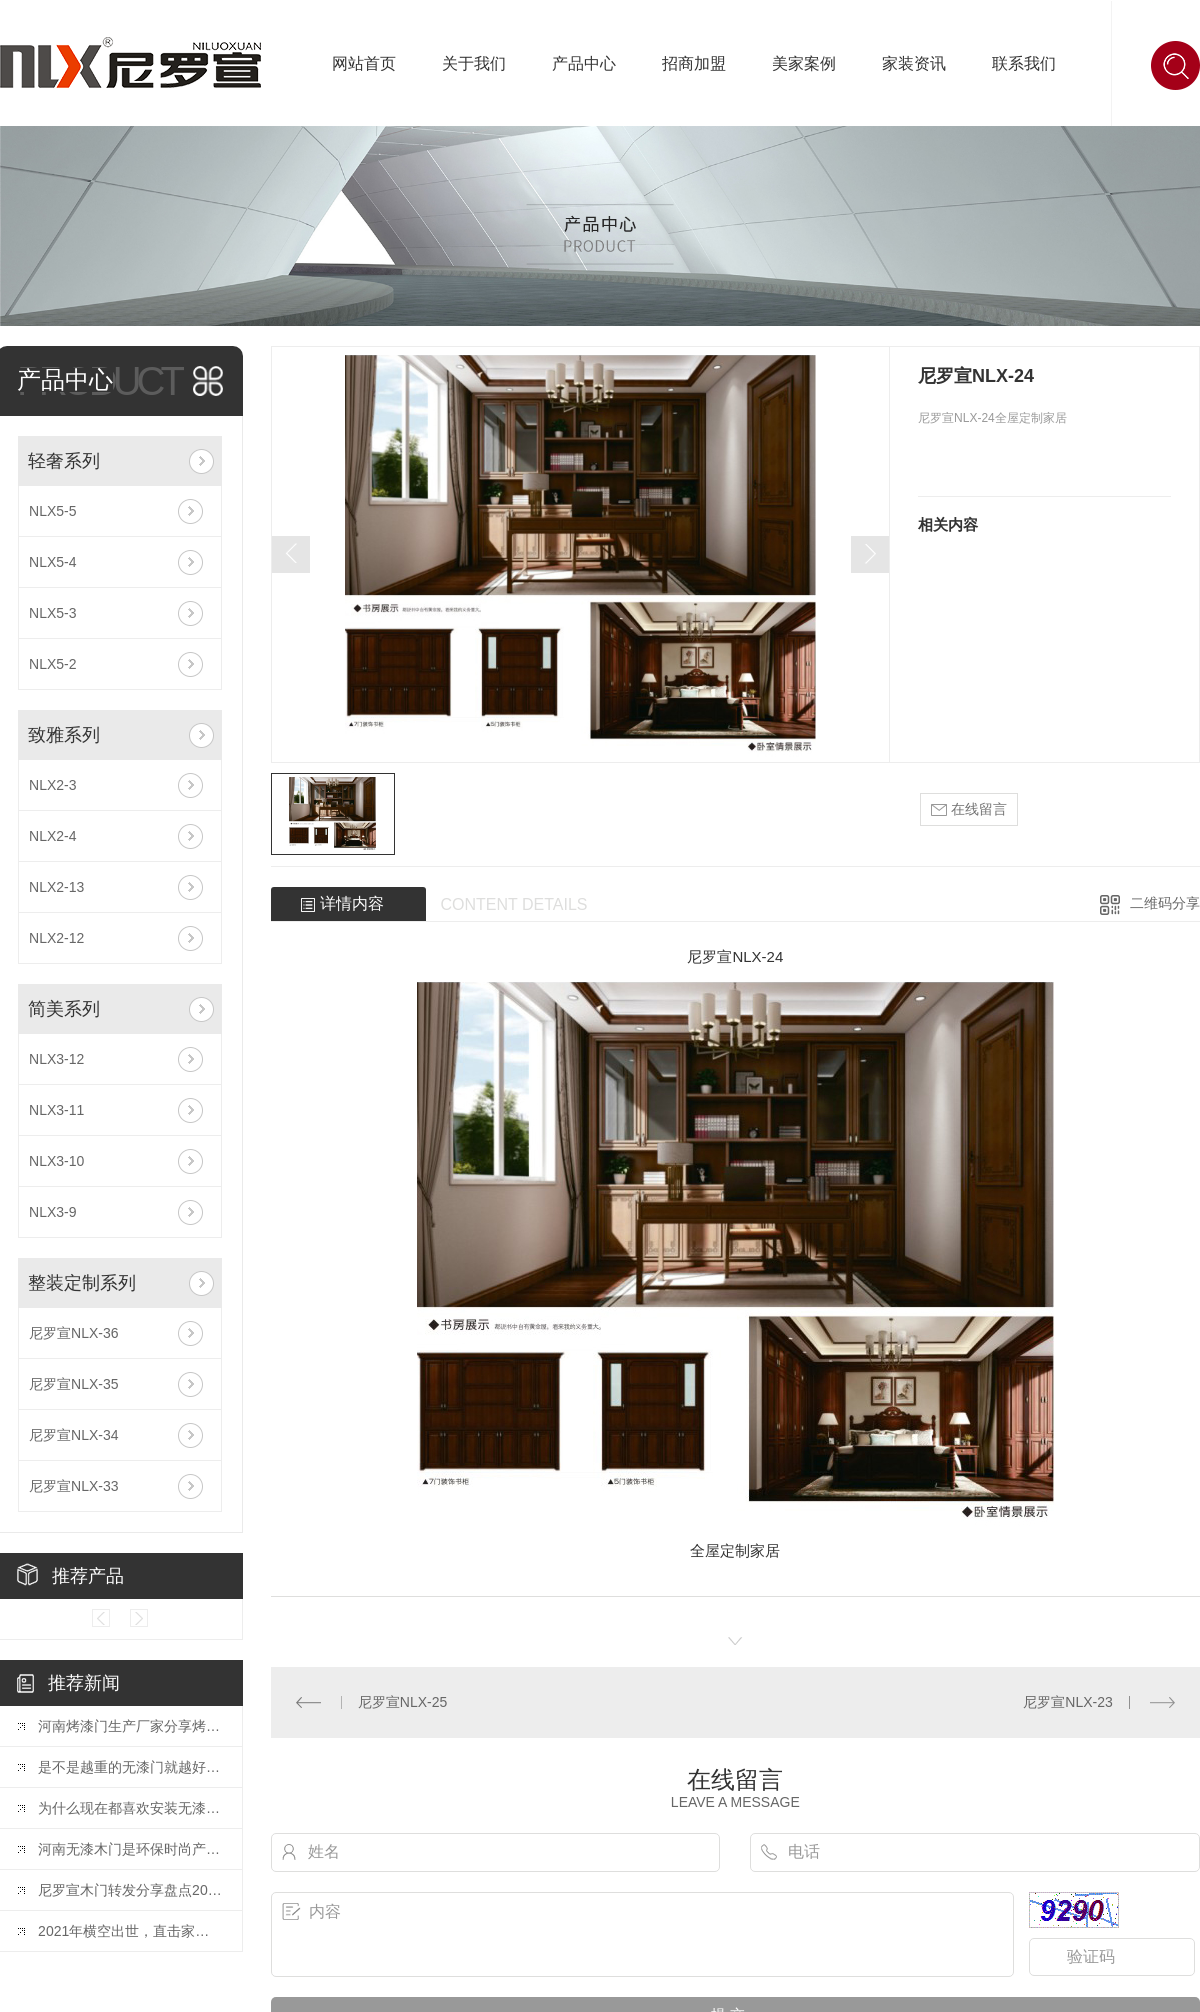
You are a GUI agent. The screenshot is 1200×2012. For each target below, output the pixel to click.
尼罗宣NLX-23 (1067, 1702)
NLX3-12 (56, 1059)
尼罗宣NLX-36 (73, 1333)
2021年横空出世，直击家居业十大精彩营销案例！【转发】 (130, 1931)
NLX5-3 (52, 613)
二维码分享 (1165, 903)
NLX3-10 (56, 1161)
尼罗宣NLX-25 (402, 1702)
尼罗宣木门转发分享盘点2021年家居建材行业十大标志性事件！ (130, 1890)
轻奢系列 (64, 461)
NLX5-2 (52, 664)
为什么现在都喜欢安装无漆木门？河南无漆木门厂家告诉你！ (130, 1808)
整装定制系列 (82, 1283)
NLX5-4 (52, 562)
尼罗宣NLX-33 (73, 1486)
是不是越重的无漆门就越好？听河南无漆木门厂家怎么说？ (130, 1767)
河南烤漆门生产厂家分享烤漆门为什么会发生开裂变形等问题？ (130, 1726)
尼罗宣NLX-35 (73, 1384)
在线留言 (969, 809)
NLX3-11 (56, 1110)
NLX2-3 (52, 785)
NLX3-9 (52, 1212)
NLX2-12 (56, 938)
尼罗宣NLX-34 (73, 1435)
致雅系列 (64, 735)
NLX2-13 (56, 887)
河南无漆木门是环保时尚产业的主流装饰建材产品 (130, 1849)
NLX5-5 (52, 511)
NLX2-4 (52, 836)
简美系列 (64, 1009)
